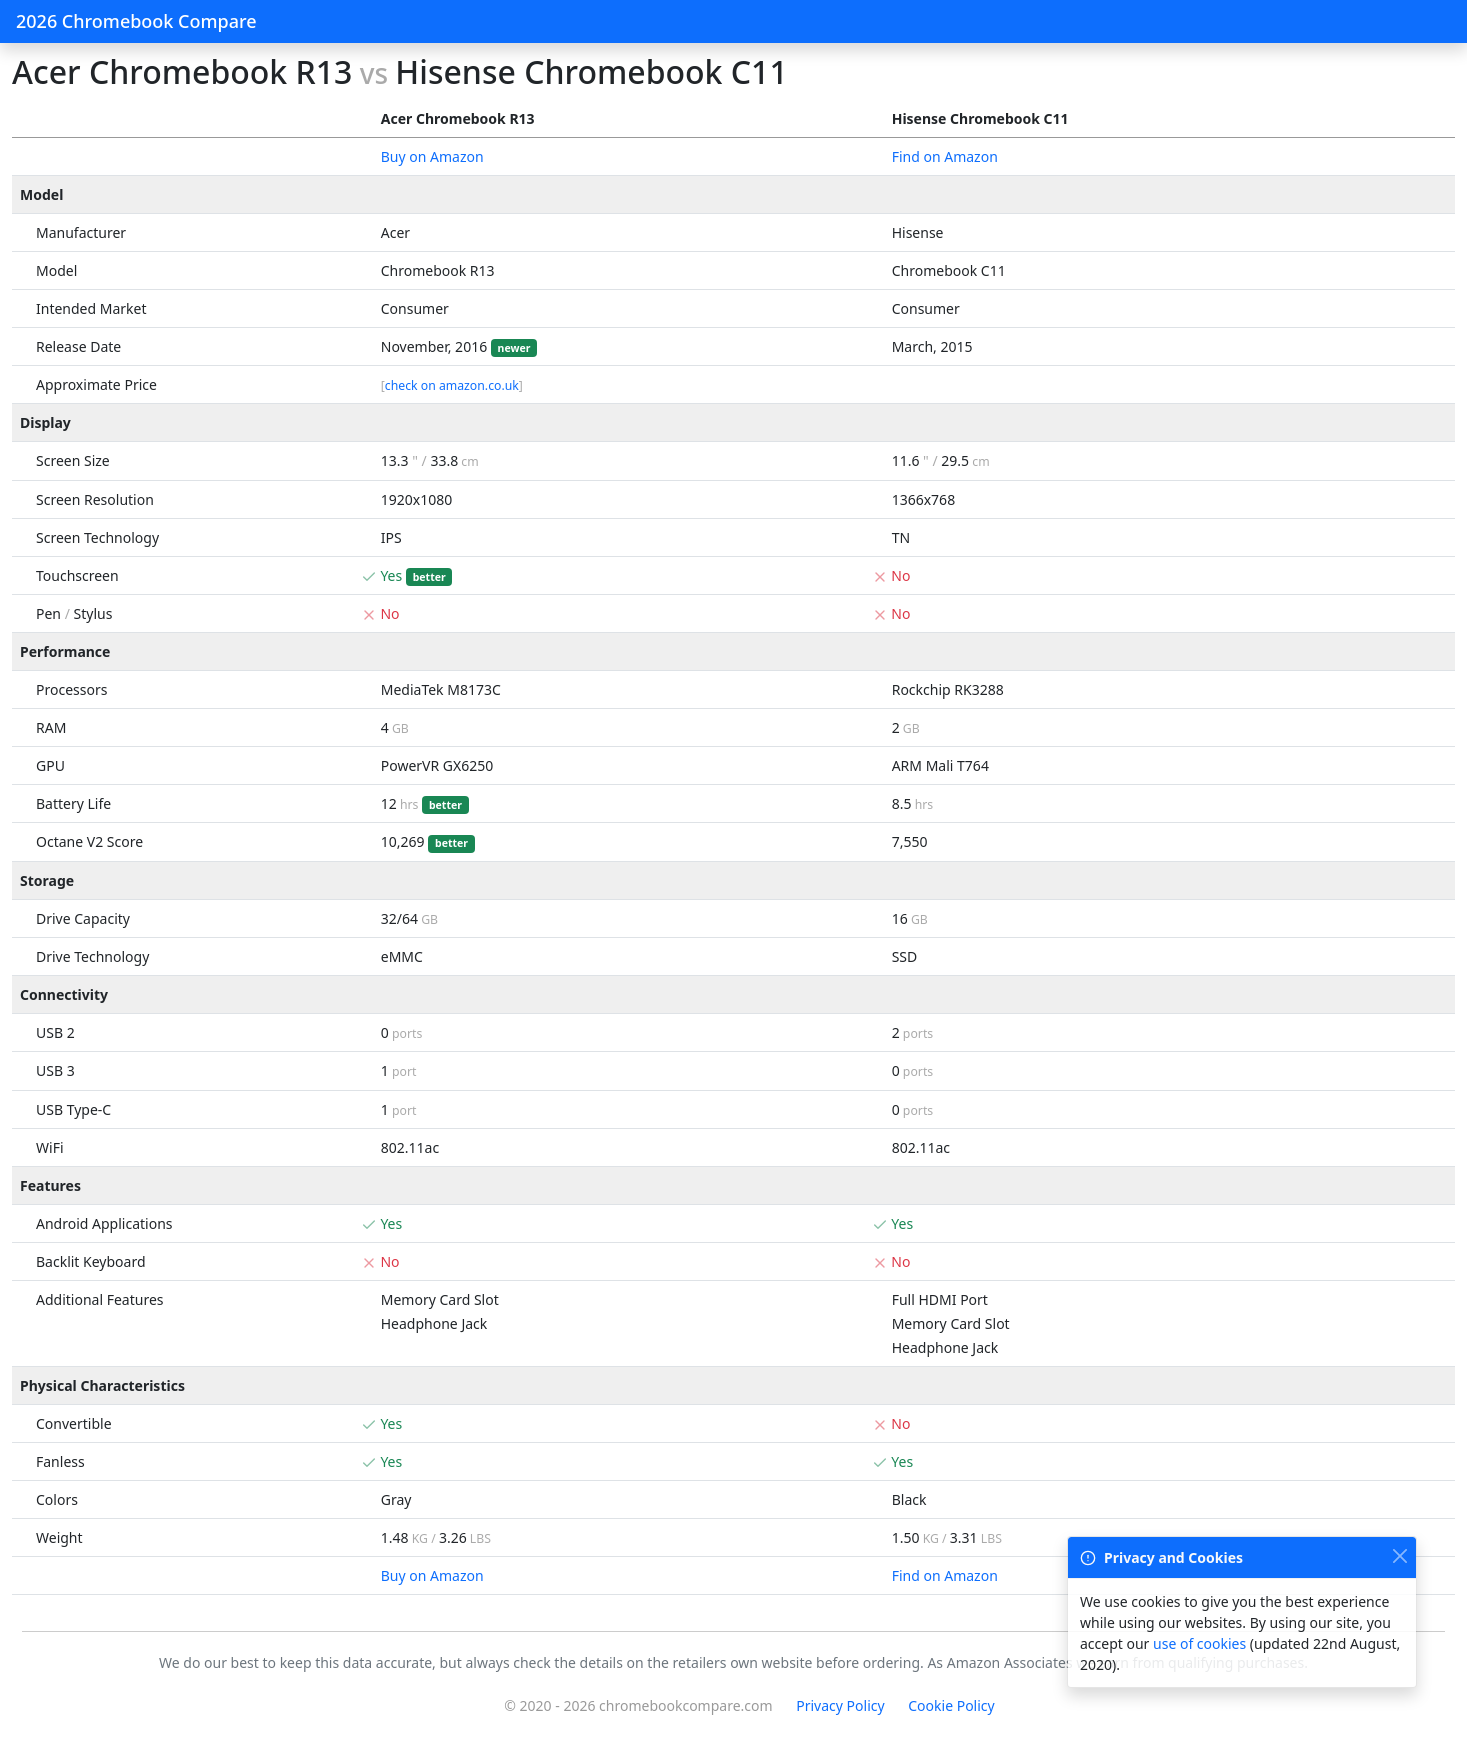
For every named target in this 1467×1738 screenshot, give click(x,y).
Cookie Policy (951, 1705)
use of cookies (1199, 1643)
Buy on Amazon (432, 156)
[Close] (1399, 1555)
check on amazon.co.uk (452, 385)
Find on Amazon (945, 156)
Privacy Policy (840, 1705)
